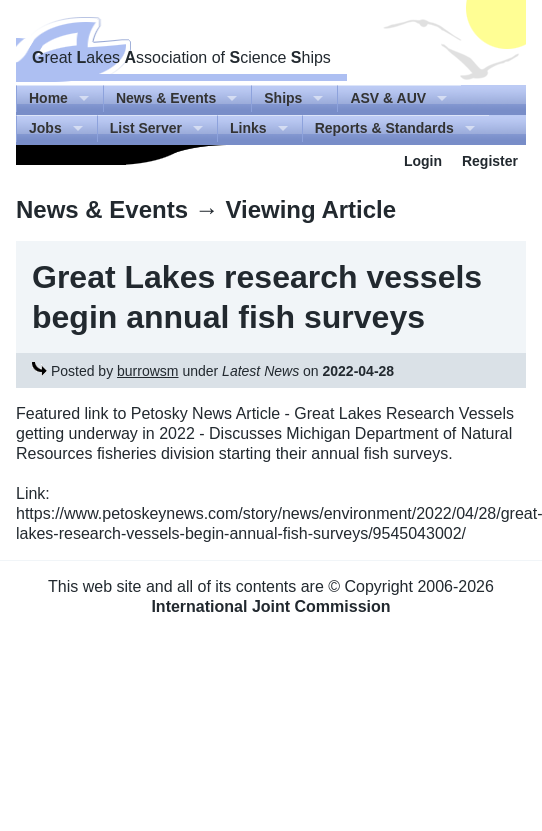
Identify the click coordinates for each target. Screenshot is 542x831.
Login (423, 161)
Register (490, 161)
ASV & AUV (388, 98)
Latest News (260, 371)
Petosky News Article (205, 413)
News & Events (166, 98)
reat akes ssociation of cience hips (181, 57)
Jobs (45, 128)
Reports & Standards (384, 128)
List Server (146, 128)
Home (48, 98)
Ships (283, 98)
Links (248, 128)
